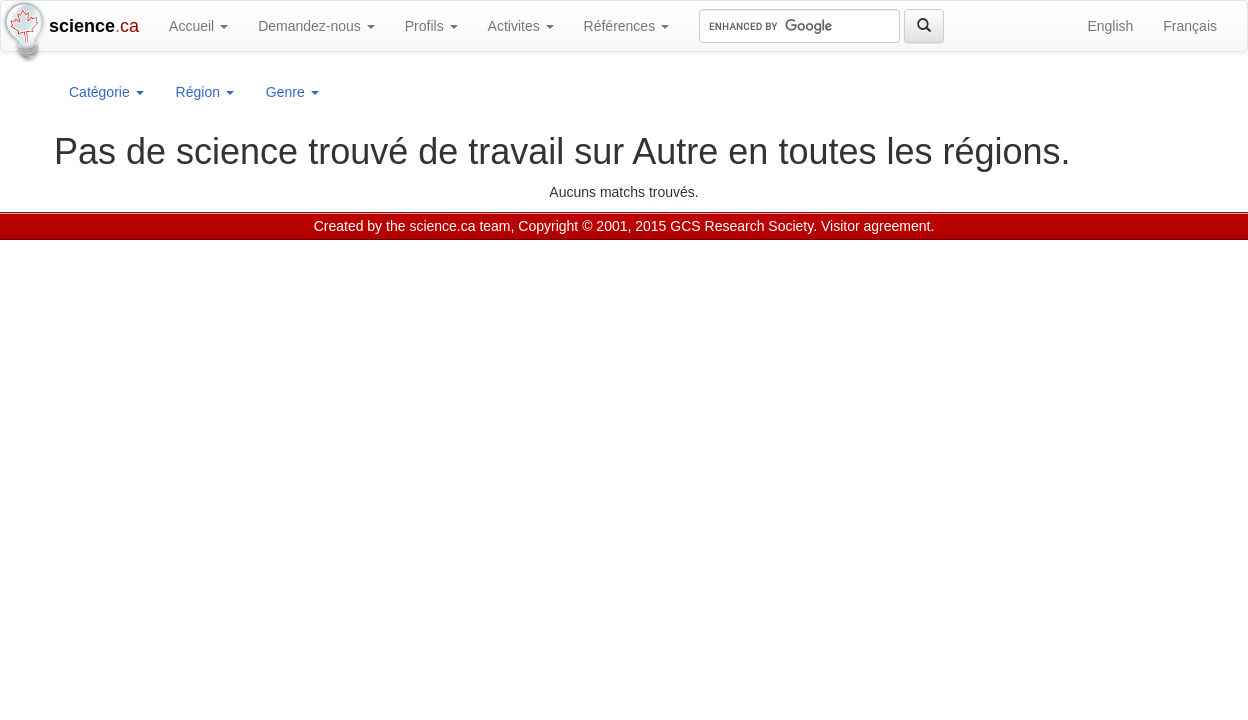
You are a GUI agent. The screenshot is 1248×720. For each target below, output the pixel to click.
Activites (521, 26)
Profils (431, 26)
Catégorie (106, 92)
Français (1190, 26)
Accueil (198, 26)
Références (626, 26)
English (1110, 26)
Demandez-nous (316, 26)
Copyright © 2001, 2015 (592, 226)
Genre (292, 92)
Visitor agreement (875, 226)
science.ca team (459, 226)
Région (205, 92)
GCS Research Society (741, 226)
